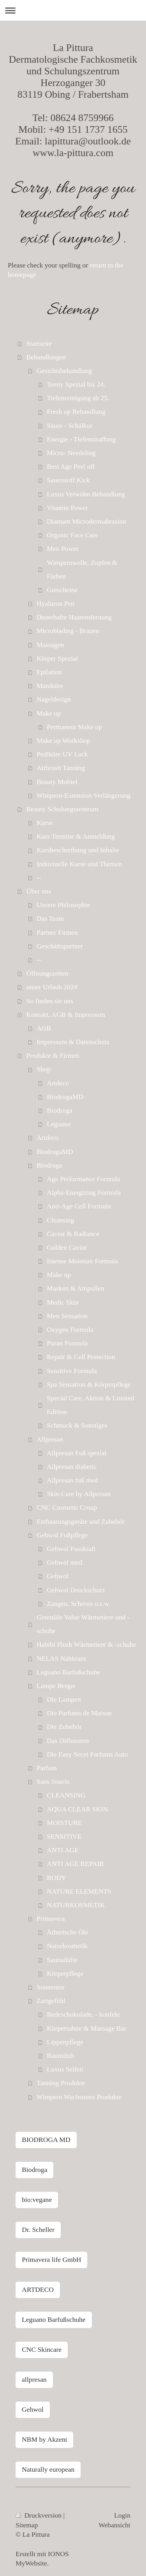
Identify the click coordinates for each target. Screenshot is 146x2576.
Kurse (45, 822)
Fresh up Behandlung (76, 411)
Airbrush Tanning (61, 768)
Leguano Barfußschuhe (68, 1672)
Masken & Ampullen (75, 1288)
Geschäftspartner (60, 946)
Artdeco (58, 1083)
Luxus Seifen (65, 2069)
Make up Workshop (63, 740)
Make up (49, 713)
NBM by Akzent (44, 2439)
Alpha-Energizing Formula (84, 1192)
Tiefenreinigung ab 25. (78, 398)
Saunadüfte (62, 1960)
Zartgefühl (51, 2001)
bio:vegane (37, 2199)
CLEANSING (66, 1795)
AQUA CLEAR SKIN (77, 1809)
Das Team (50, 918)
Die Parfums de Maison (79, 1713)
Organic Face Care (72, 535)
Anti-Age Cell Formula (79, 1206)
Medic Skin (63, 1302)
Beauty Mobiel (57, 782)
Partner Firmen (57, 932)
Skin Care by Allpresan (79, 1494)
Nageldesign (54, 699)
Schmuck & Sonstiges (77, 1425)
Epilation (49, 672)
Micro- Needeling (71, 453)
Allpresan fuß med (72, 1480)
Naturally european (48, 2469)
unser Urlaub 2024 (51, 987)
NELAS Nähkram (61, 1658)
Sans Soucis (53, 1781)
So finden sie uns (50, 1001)
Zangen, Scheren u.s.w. (78, 1603)
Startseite (39, 343)
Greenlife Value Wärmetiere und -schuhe (83, 1624)
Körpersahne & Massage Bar (86, 2028)
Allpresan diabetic (72, 1466)
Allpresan (50, 1439)
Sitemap (27, 2525)
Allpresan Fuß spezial (76, 1453)
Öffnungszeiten (47, 973)
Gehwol (58, 1576)
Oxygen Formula (70, 1329)
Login (122, 2515)
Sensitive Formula (72, 1371)
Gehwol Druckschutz (76, 1590)
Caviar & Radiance (73, 1234)
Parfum (47, 1768)
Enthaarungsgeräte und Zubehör (81, 1521)
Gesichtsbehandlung (64, 371)
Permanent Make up (74, 727)
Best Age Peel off (71, 466)
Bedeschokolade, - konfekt (83, 2014)
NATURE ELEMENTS (79, 1891)
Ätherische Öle (67, 1932)
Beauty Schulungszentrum (62, 809)
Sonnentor (51, 1987)
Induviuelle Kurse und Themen (79, 864)
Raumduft (60, 2055)
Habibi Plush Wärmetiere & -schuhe (86, 1644)
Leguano (59, 1124)
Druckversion (39, 2515)
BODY (56, 1877)
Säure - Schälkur (69, 425)
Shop (44, 1069)
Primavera (51, 1918)
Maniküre (50, 685)
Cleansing (60, 1220)
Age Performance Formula (83, 1179)
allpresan (34, 2379)
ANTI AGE (63, 1850)
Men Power (63, 548)
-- (39, 877)
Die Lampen (64, 1699)
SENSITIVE (64, 1836)
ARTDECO (38, 2289)
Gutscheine (62, 590)
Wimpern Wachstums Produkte (79, 2097)
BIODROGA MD (46, 2139)
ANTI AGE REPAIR (75, 1863)
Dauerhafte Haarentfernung (74, 617)
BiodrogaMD (65, 1097)
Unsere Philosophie (63, 905)
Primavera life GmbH (51, 2259)
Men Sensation (67, 1316)
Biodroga (59, 1110)
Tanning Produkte (61, 2083)
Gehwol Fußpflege (62, 1535)
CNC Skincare (42, 2349)
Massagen (50, 645)
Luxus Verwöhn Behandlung (86, 494)
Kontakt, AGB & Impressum (65, 1014)
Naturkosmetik (67, 1946)
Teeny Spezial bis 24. (76, 384)
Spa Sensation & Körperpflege (88, 1384)
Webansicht (114, 2525)
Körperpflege (65, 1973)
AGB (44, 1028)
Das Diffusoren (68, 1740)
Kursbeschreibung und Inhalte (78, 850)
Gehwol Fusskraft (71, 1549)
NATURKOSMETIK (76, 1905)
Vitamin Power (67, 508)
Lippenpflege (65, 2042)
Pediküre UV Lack (62, 754)
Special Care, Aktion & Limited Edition (90, 1404)
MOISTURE (64, 1823)
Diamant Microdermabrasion (86, 521)
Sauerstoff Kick (68, 480)
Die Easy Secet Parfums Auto (87, 1754)
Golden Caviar (67, 1247)
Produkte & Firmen (53, 1055)
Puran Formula (67, 1343)
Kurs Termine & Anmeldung (76, 836)
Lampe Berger (56, 1686)
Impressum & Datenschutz (73, 1042)
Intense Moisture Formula (82, 1261)
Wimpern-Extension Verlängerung (83, 795)
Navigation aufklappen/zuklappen (73, 10)
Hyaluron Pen (55, 603)
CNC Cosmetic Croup (67, 1507)
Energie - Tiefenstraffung (81, 439)
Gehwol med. (65, 1562)
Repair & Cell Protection (81, 1357)
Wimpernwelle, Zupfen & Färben (82, 569)
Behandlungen (46, 357)
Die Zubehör (64, 1726)
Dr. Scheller (38, 2229)
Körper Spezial (57, 658)
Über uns (38, 891)
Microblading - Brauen (68, 631)
